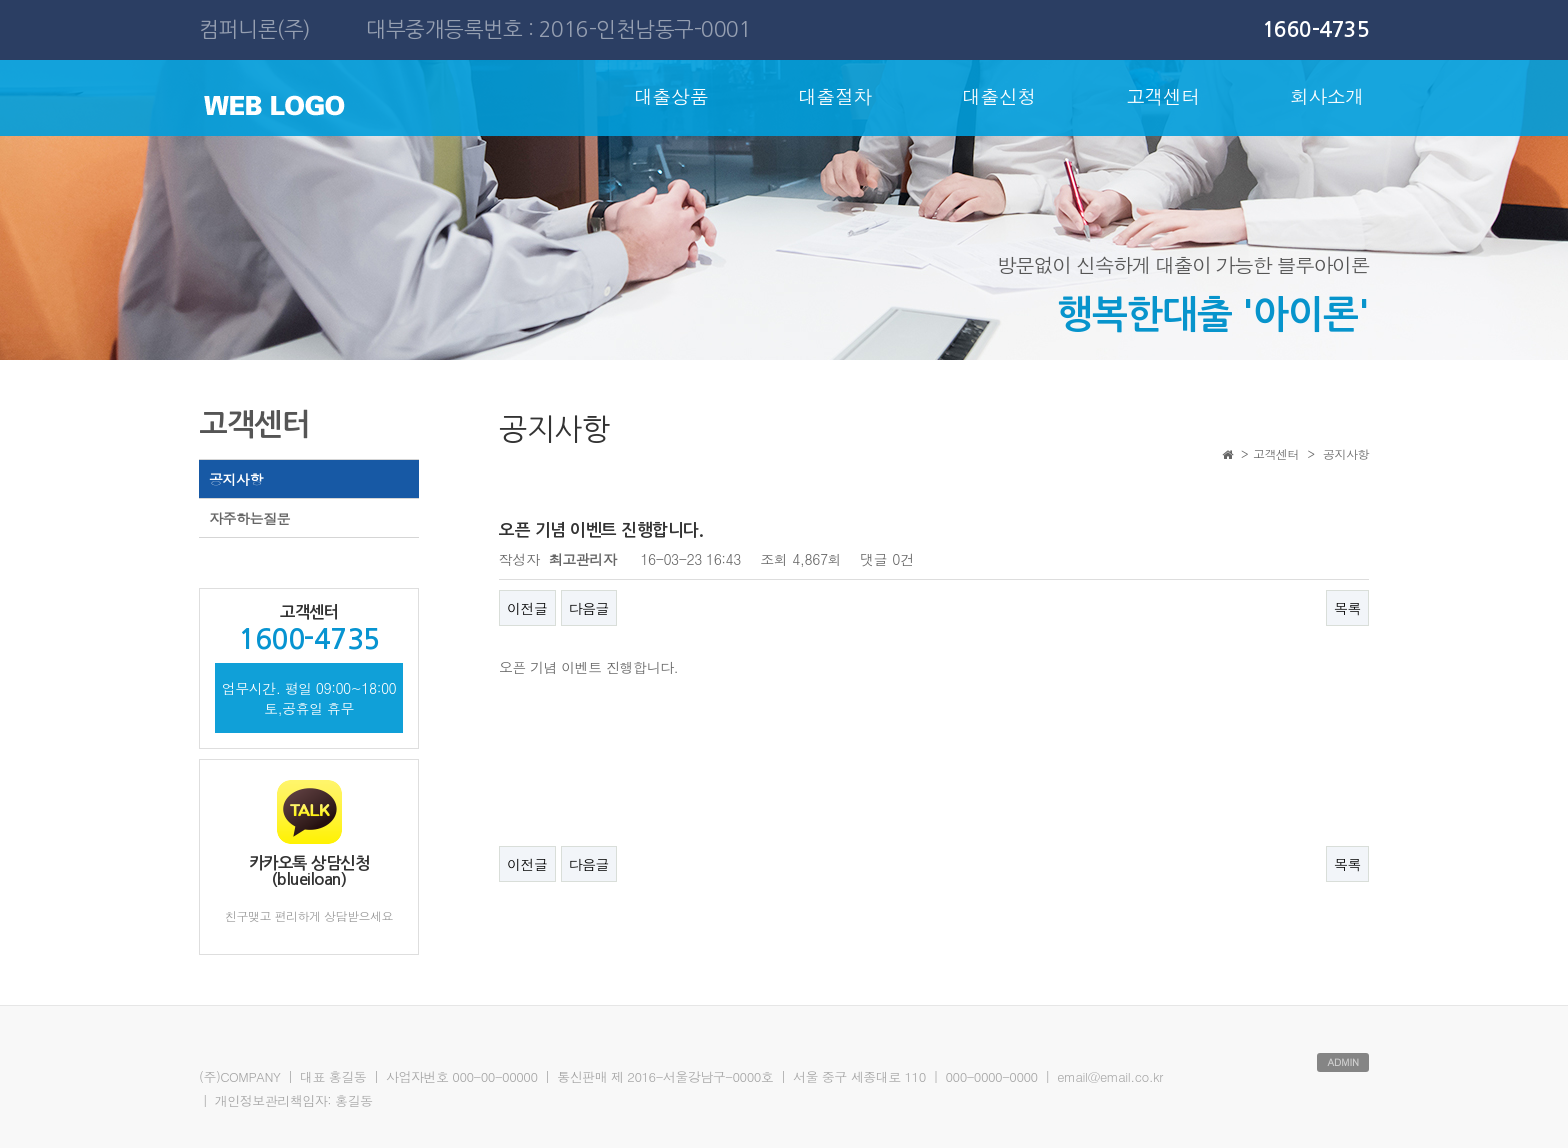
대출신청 (999, 95)
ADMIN (1343, 1062)
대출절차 (835, 95)
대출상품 (671, 95)
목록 (1347, 608)
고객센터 (1163, 95)
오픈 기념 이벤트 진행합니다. (588, 667)
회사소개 (1327, 95)
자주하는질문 (249, 518)
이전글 (527, 608)
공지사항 (236, 479)
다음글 (589, 608)
